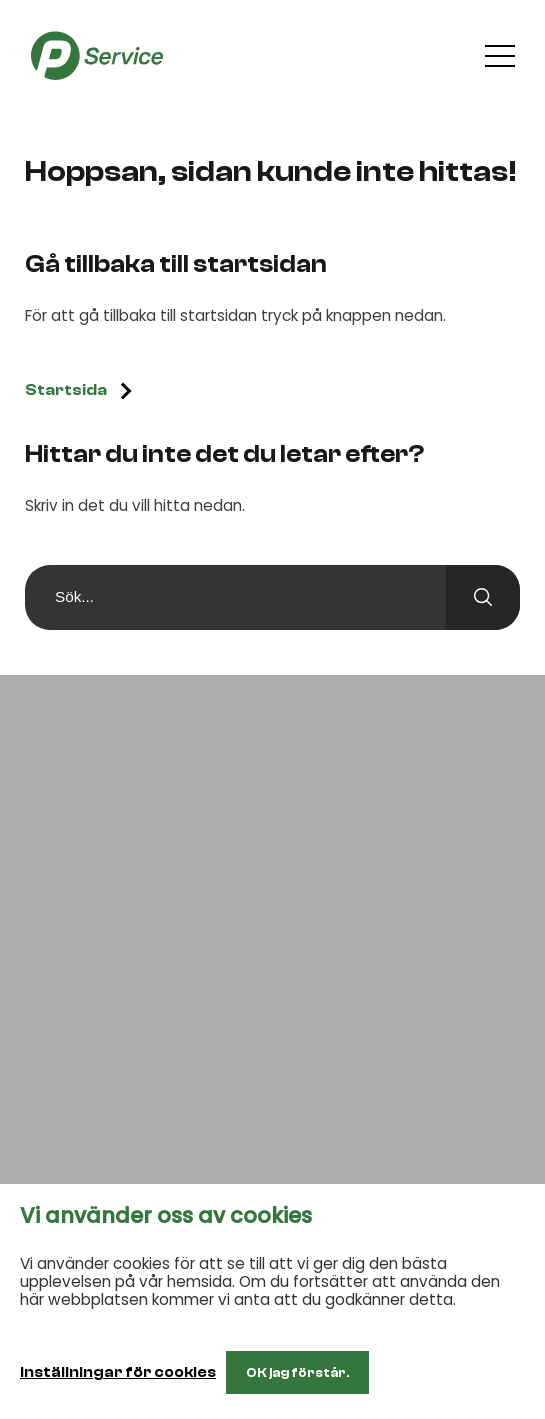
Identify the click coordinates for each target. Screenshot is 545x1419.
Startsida (66, 390)
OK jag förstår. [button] (297, 1372)
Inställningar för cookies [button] (118, 1372)
